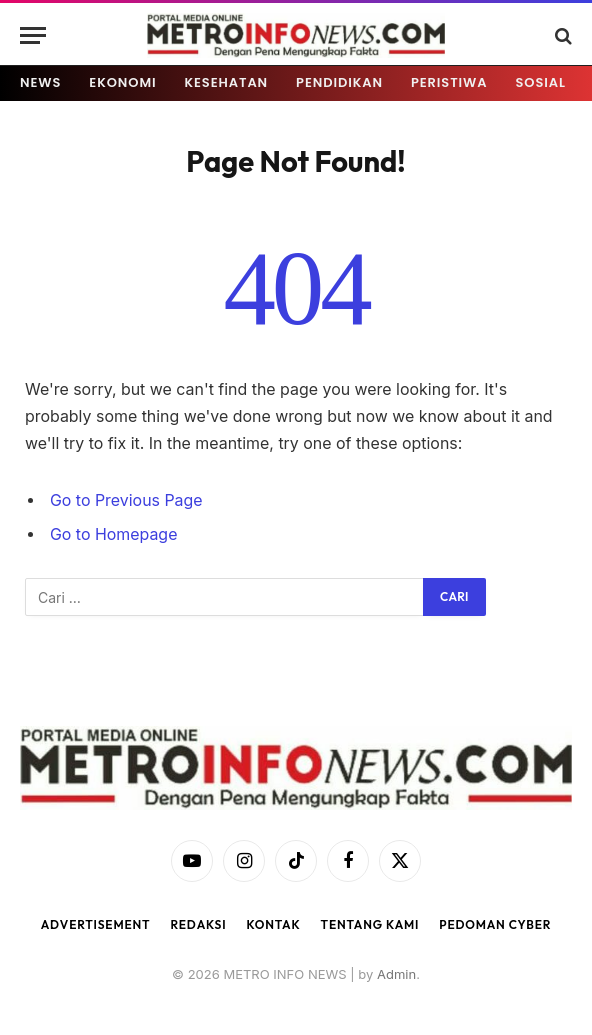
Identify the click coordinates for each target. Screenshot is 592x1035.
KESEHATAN (227, 82)
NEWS (40, 82)
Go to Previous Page (126, 500)
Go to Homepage (113, 534)
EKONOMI (122, 82)
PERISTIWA (449, 82)
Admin (396, 974)
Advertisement (96, 924)
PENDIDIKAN (339, 82)
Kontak (273, 924)
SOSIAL (541, 82)
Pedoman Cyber (495, 924)
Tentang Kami (370, 924)
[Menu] (33, 35)
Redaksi (198, 924)
